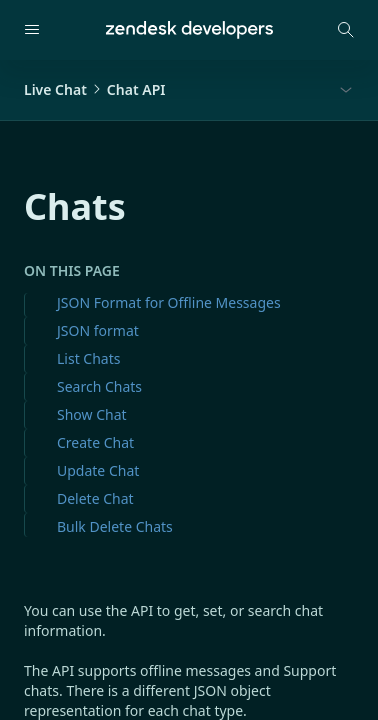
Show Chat (92, 414)
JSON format (98, 330)
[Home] (189, 30)
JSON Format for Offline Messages (169, 302)
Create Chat (95, 442)
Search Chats (99, 386)
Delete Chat (95, 498)
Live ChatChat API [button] (94, 89)
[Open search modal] (346, 30)
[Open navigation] (32, 30)
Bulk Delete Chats (115, 526)
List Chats (88, 358)
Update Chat (98, 470)
